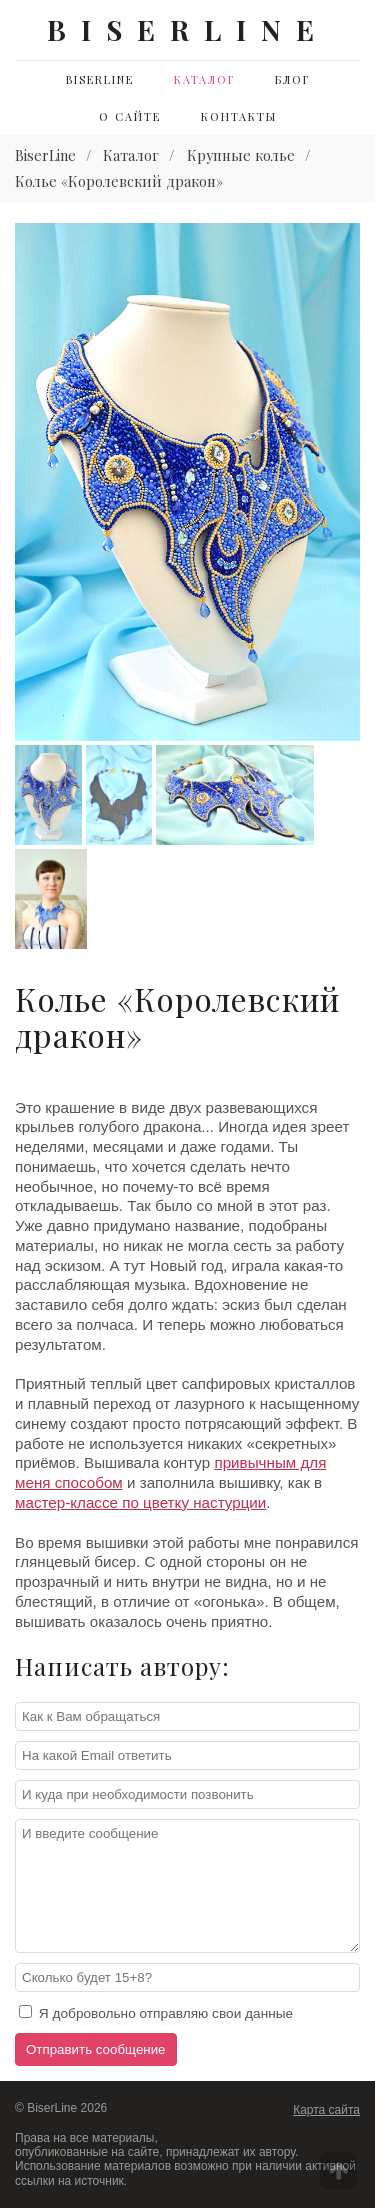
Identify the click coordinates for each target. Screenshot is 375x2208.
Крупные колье (241, 155)
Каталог (204, 79)
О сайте (130, 116)
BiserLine (100, 79)
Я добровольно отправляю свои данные (156, 2013)
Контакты (239, 116)
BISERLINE (188, 29)
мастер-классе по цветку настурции (140, 1502)
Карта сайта (326, 2110)
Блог (292, 79)
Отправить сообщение (96, 2049)
